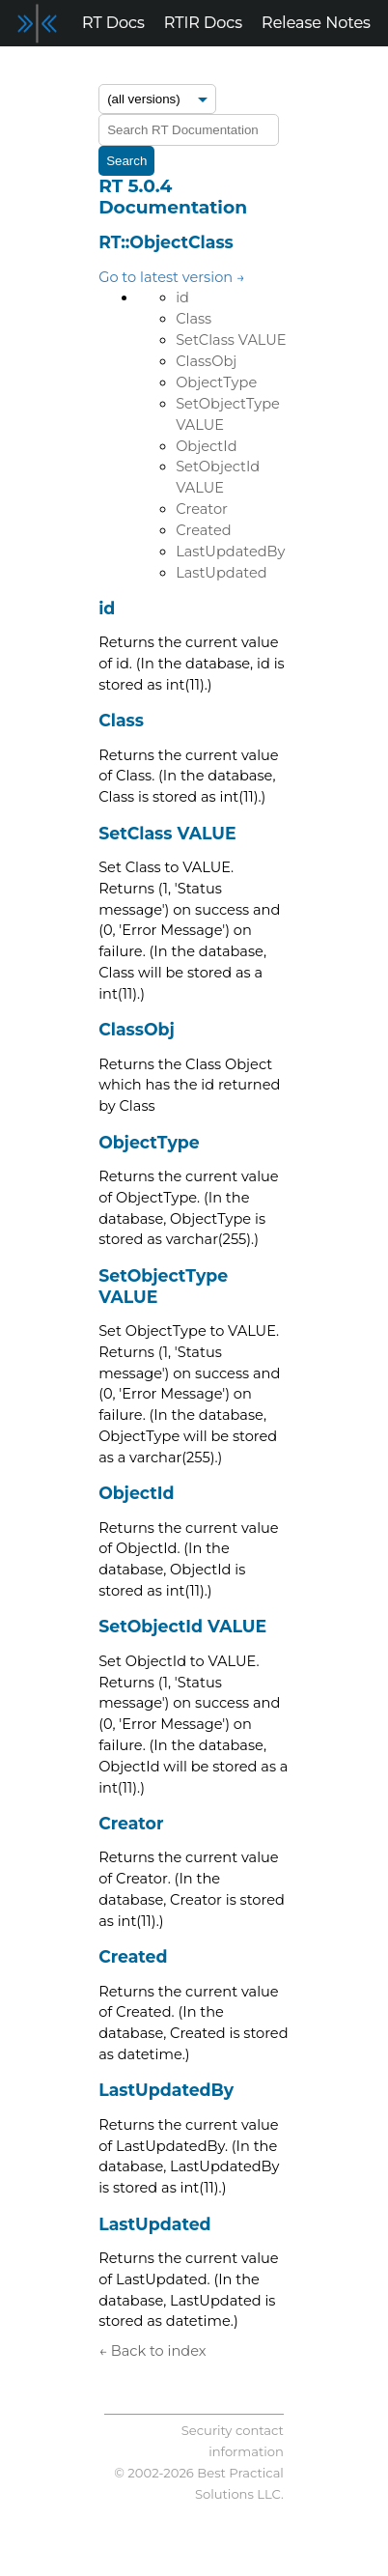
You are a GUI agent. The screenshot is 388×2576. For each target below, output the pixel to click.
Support (167, 69)
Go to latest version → (171, 277)
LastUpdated (221, 572)
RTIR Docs (203, 23)
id (182, 297)
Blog (99, 69)
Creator (202, 509)
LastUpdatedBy (230, 551)
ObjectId (206, 446)
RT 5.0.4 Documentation (172, 196)
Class (193, 318)
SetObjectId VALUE (182, 1626)
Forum (36, 69)
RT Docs (113, 23)
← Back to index (152, 2351)
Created (204, 530)
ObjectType (216, 382)
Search (126, 161)
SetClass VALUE (231, 340)
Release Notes (316, 23)
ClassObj (206, 361)
